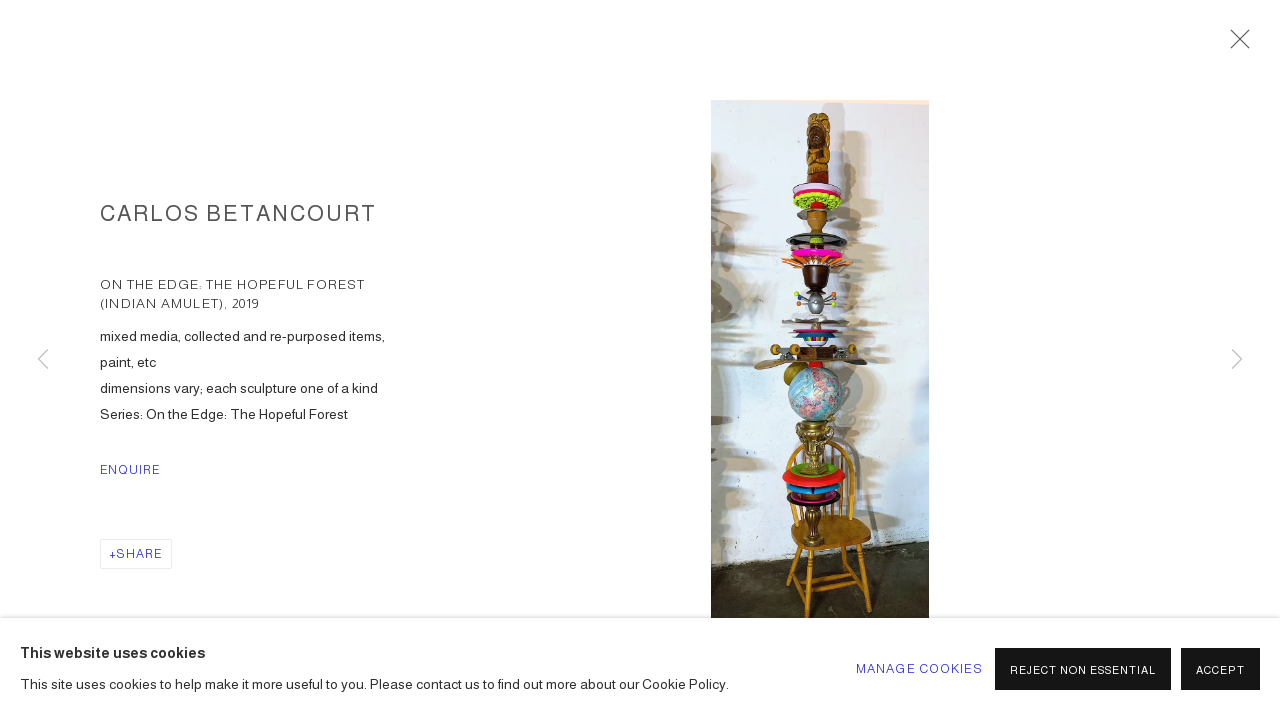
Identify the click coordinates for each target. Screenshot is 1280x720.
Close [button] (1235, 45)
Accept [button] (1220, 670)
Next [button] (1237, 360)
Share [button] (139, 554)
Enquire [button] (130, 470)
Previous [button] (43, 360)
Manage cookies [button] (919, 669)
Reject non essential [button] (1083, 670)
